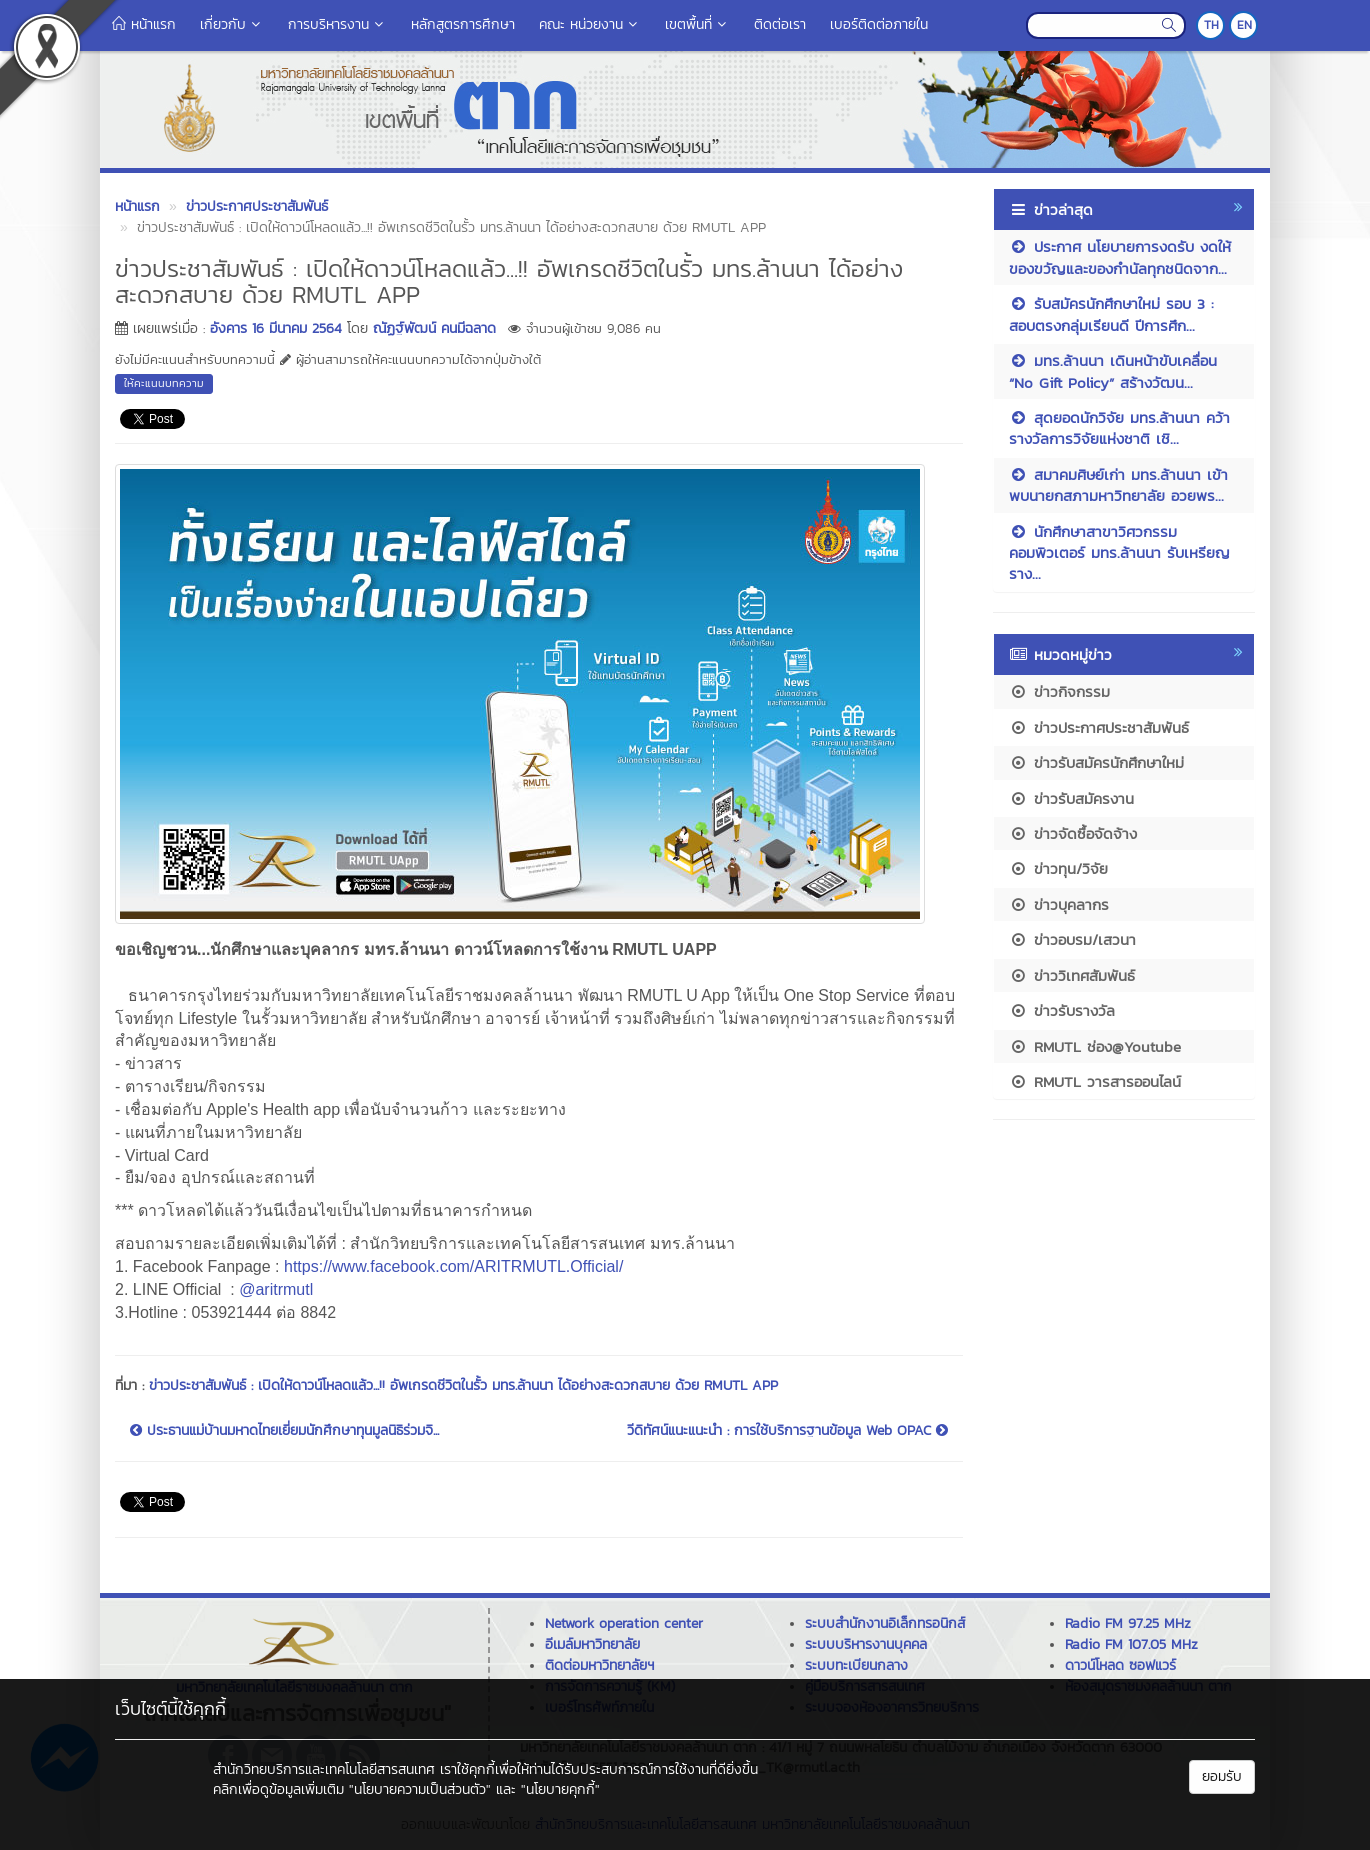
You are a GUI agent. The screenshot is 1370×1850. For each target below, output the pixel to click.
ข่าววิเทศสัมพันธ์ (1072, 975)
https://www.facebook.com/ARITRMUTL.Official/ (453, 1266)
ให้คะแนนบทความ (164, 383)
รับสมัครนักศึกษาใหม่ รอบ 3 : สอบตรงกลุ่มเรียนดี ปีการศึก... (1111, 314)
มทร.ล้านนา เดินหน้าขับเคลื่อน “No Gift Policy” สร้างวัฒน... (1113, 371)
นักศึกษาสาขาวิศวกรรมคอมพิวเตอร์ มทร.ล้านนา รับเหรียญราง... (1119, 553)
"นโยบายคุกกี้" (560, 1789)
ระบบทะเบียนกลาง (856, 1665)
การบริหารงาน (337, 24)
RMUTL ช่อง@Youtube (1095, 1046)
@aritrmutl (276, 1289)
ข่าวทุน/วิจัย (1058, 868)
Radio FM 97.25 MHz (1128, 1623)
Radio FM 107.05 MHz (1131, 1644)
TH (1211, 25)
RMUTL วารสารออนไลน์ (1095, 1081)
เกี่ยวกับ (232, 24)
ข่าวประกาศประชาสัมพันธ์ (1099, 727)
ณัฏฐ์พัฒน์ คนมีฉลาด (434, 328)
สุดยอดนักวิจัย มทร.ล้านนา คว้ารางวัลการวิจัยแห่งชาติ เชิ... (1119, 428)
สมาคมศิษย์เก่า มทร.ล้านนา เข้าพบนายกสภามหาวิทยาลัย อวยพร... (1118, 485)
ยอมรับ (1222, 1776)
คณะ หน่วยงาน (590, 24)
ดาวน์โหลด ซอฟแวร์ (1120, 1665)
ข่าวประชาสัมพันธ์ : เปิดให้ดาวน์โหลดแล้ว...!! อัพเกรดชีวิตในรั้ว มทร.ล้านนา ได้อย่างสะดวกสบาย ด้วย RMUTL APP (463, 1385)
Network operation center (624, 1623)
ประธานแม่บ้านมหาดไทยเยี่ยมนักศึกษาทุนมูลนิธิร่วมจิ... (284, 1431)
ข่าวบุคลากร (1059, 904)
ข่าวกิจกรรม (1059, 691)
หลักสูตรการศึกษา (463, 24)
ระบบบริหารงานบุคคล (866, 1644)
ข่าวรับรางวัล (1062, 1010)
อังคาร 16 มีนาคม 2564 (276, 328)
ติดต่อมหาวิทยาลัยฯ (599, 1665)
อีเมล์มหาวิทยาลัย (592, 1644)
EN (1244, 25)
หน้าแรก (144, 24)
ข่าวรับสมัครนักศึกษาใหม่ (1096, 762)
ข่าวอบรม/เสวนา (1072, 939)
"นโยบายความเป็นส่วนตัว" (420, 1789)
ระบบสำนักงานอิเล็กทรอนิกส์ (885, 1623)
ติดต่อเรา (780, 24)
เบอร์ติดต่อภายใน (879, 24)
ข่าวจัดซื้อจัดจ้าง (1073, 833)
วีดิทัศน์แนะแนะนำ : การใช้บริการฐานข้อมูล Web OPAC (787, 1431)
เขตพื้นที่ (697, 24)
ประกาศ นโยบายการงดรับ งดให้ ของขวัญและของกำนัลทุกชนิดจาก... (1120, 257)
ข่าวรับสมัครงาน (1071, 798)
